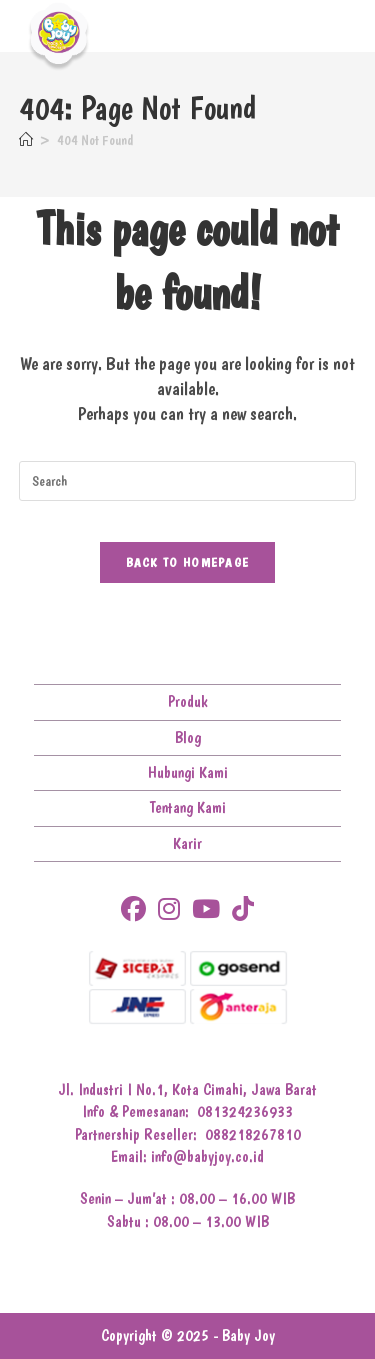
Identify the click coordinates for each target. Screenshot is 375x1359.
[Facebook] (133, 909)
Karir (187, 843)
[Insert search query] (188, 481)
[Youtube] (206, 909)
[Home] (26, 140)
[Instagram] (169, 909)
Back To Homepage (188, 562)
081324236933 (245, 1111)
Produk (188, 701)
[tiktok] (243, 909)
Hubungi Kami (188, 772)
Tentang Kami (188, 807)
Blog (188, 737)
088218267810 (253, 1134)
